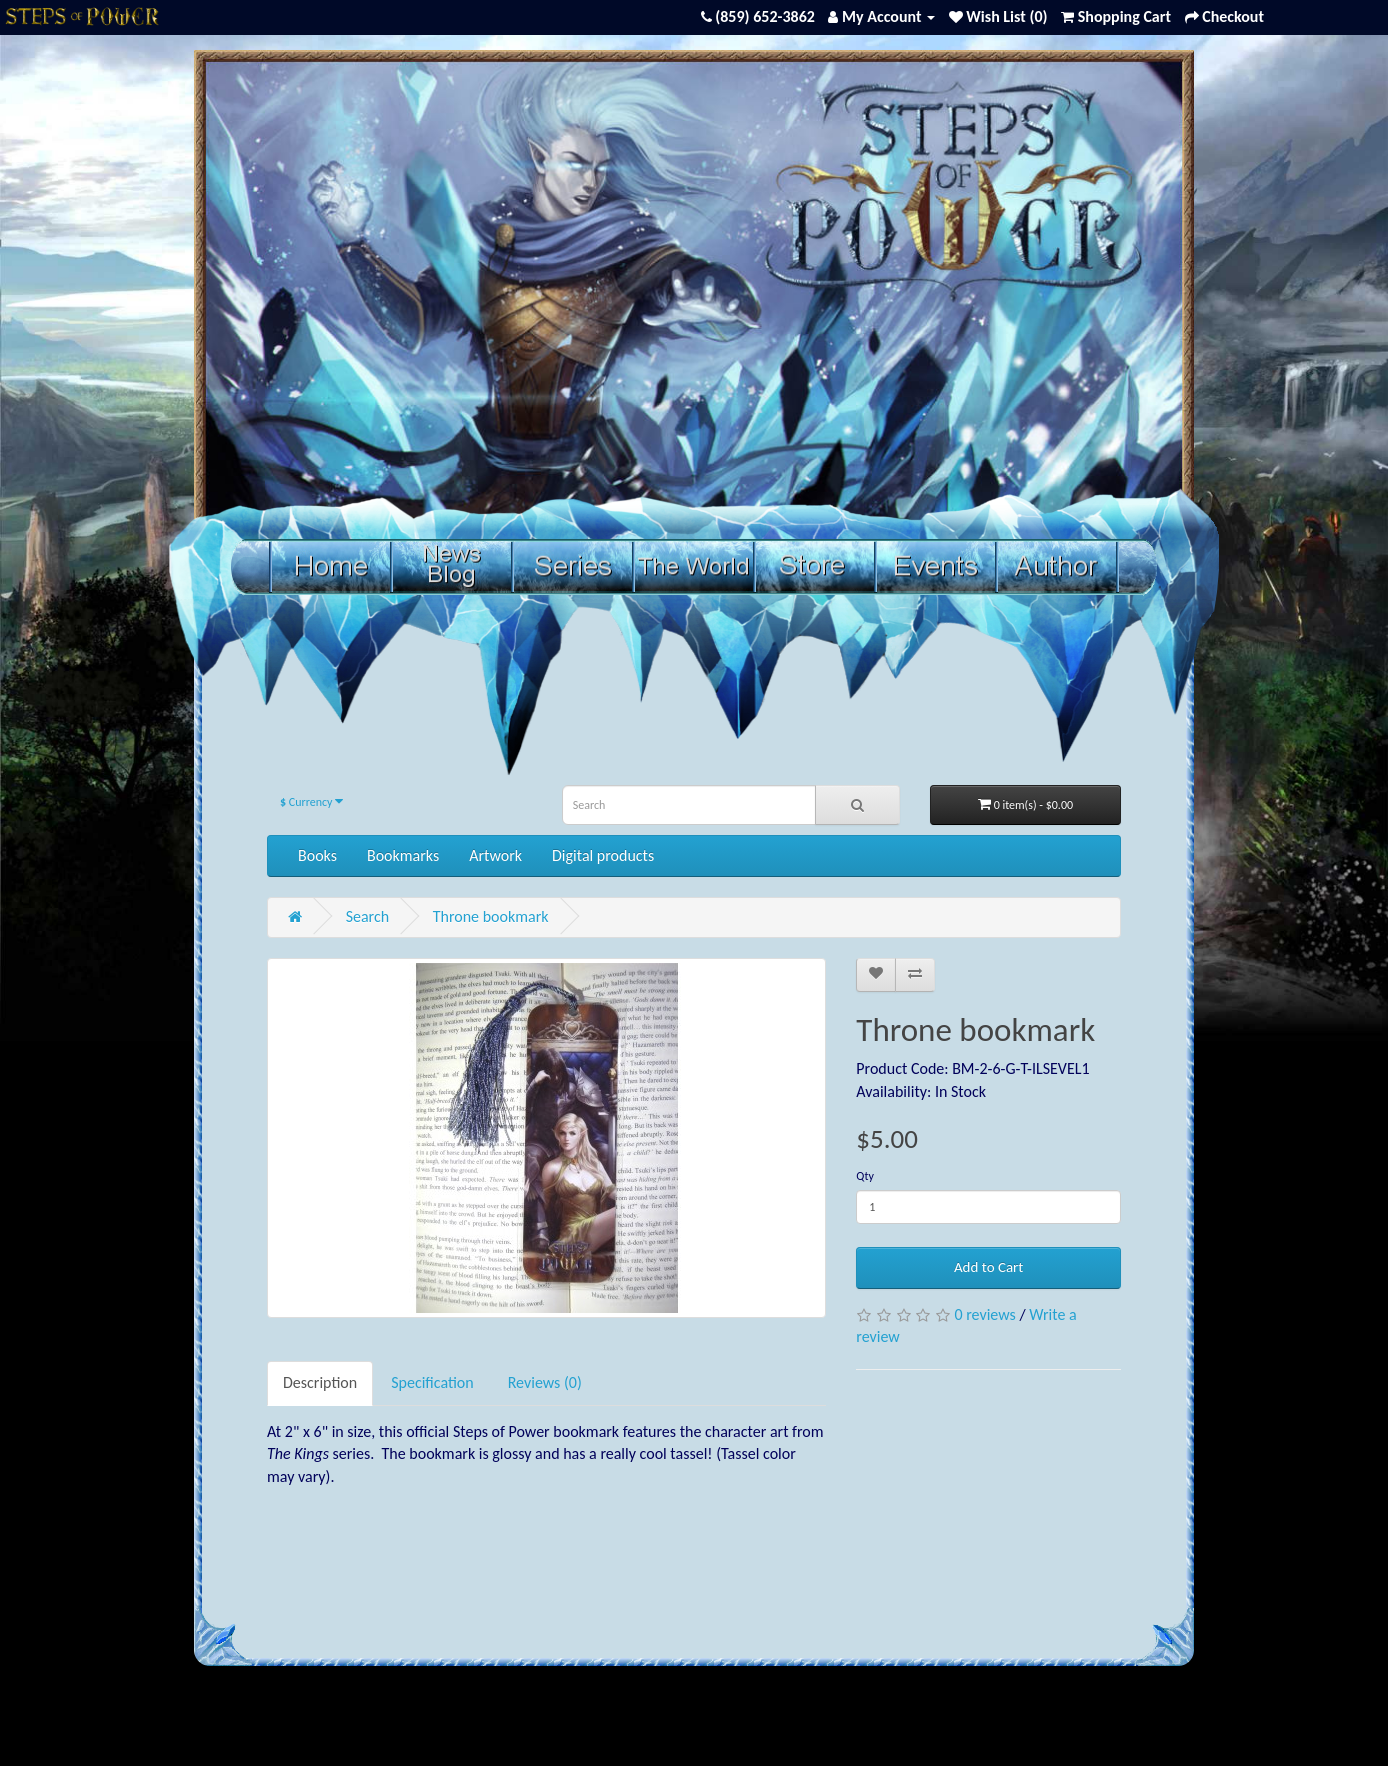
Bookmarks (403, 855)
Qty (865, 1176)
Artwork (495, 855)
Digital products (603, 855)
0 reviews (984, 1314)
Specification (432, 1382)
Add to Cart (988, 1267)
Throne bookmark (491, 916)
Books (317, 855)
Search (368, 916)
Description (320, 1382)
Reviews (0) (545, 1382)
